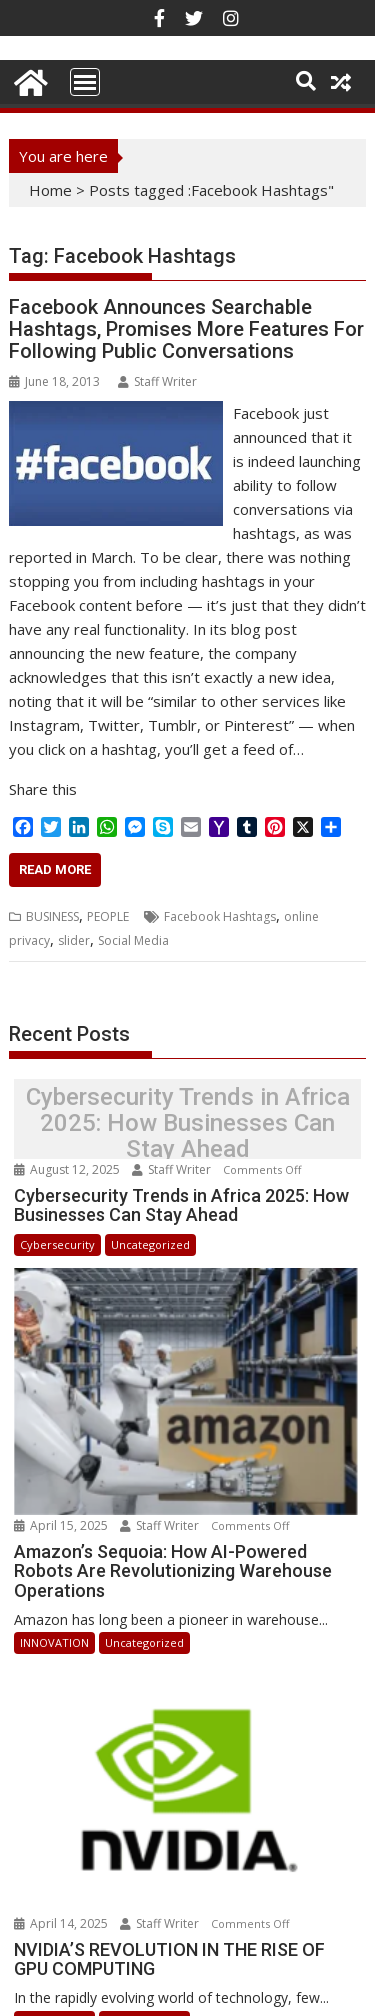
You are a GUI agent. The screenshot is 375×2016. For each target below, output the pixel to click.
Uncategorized (150, 1244)
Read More (55, 869)
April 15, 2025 (62, 1502)
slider (74, 940)
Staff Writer (157, 381)
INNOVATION (54, 1620)
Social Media (133, 940)
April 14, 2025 (62, 1877)
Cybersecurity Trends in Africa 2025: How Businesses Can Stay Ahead (188, 1123)
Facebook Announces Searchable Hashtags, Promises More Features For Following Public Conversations (186, 329)
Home (50, 190)
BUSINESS (52, 916)
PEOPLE (108, 916)
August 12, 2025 (68, 1169)
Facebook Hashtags (220, 916)
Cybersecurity (57, 1244)
